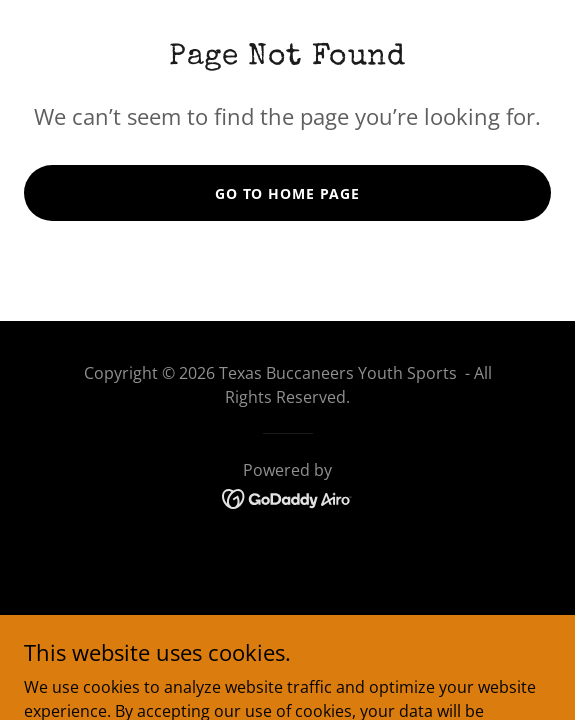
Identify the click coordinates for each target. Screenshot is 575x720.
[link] (287, 497)
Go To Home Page (287, 193)
